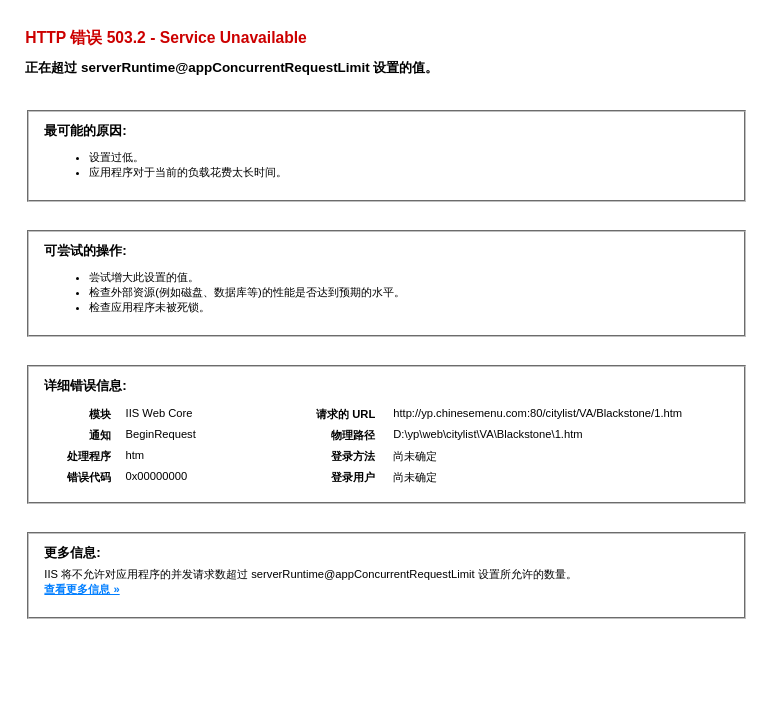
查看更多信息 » (81, 589)
